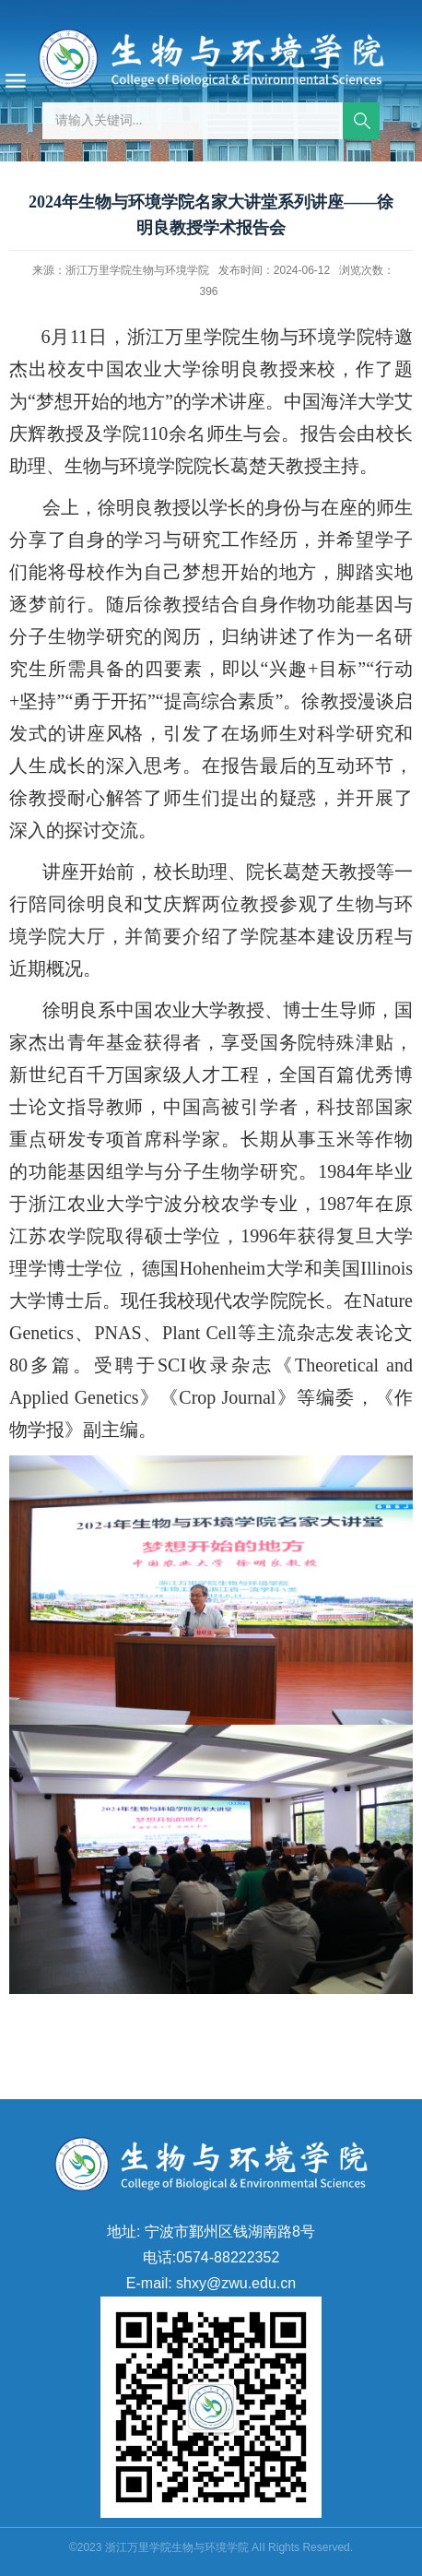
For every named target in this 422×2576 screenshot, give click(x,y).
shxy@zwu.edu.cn (236, 2283)
